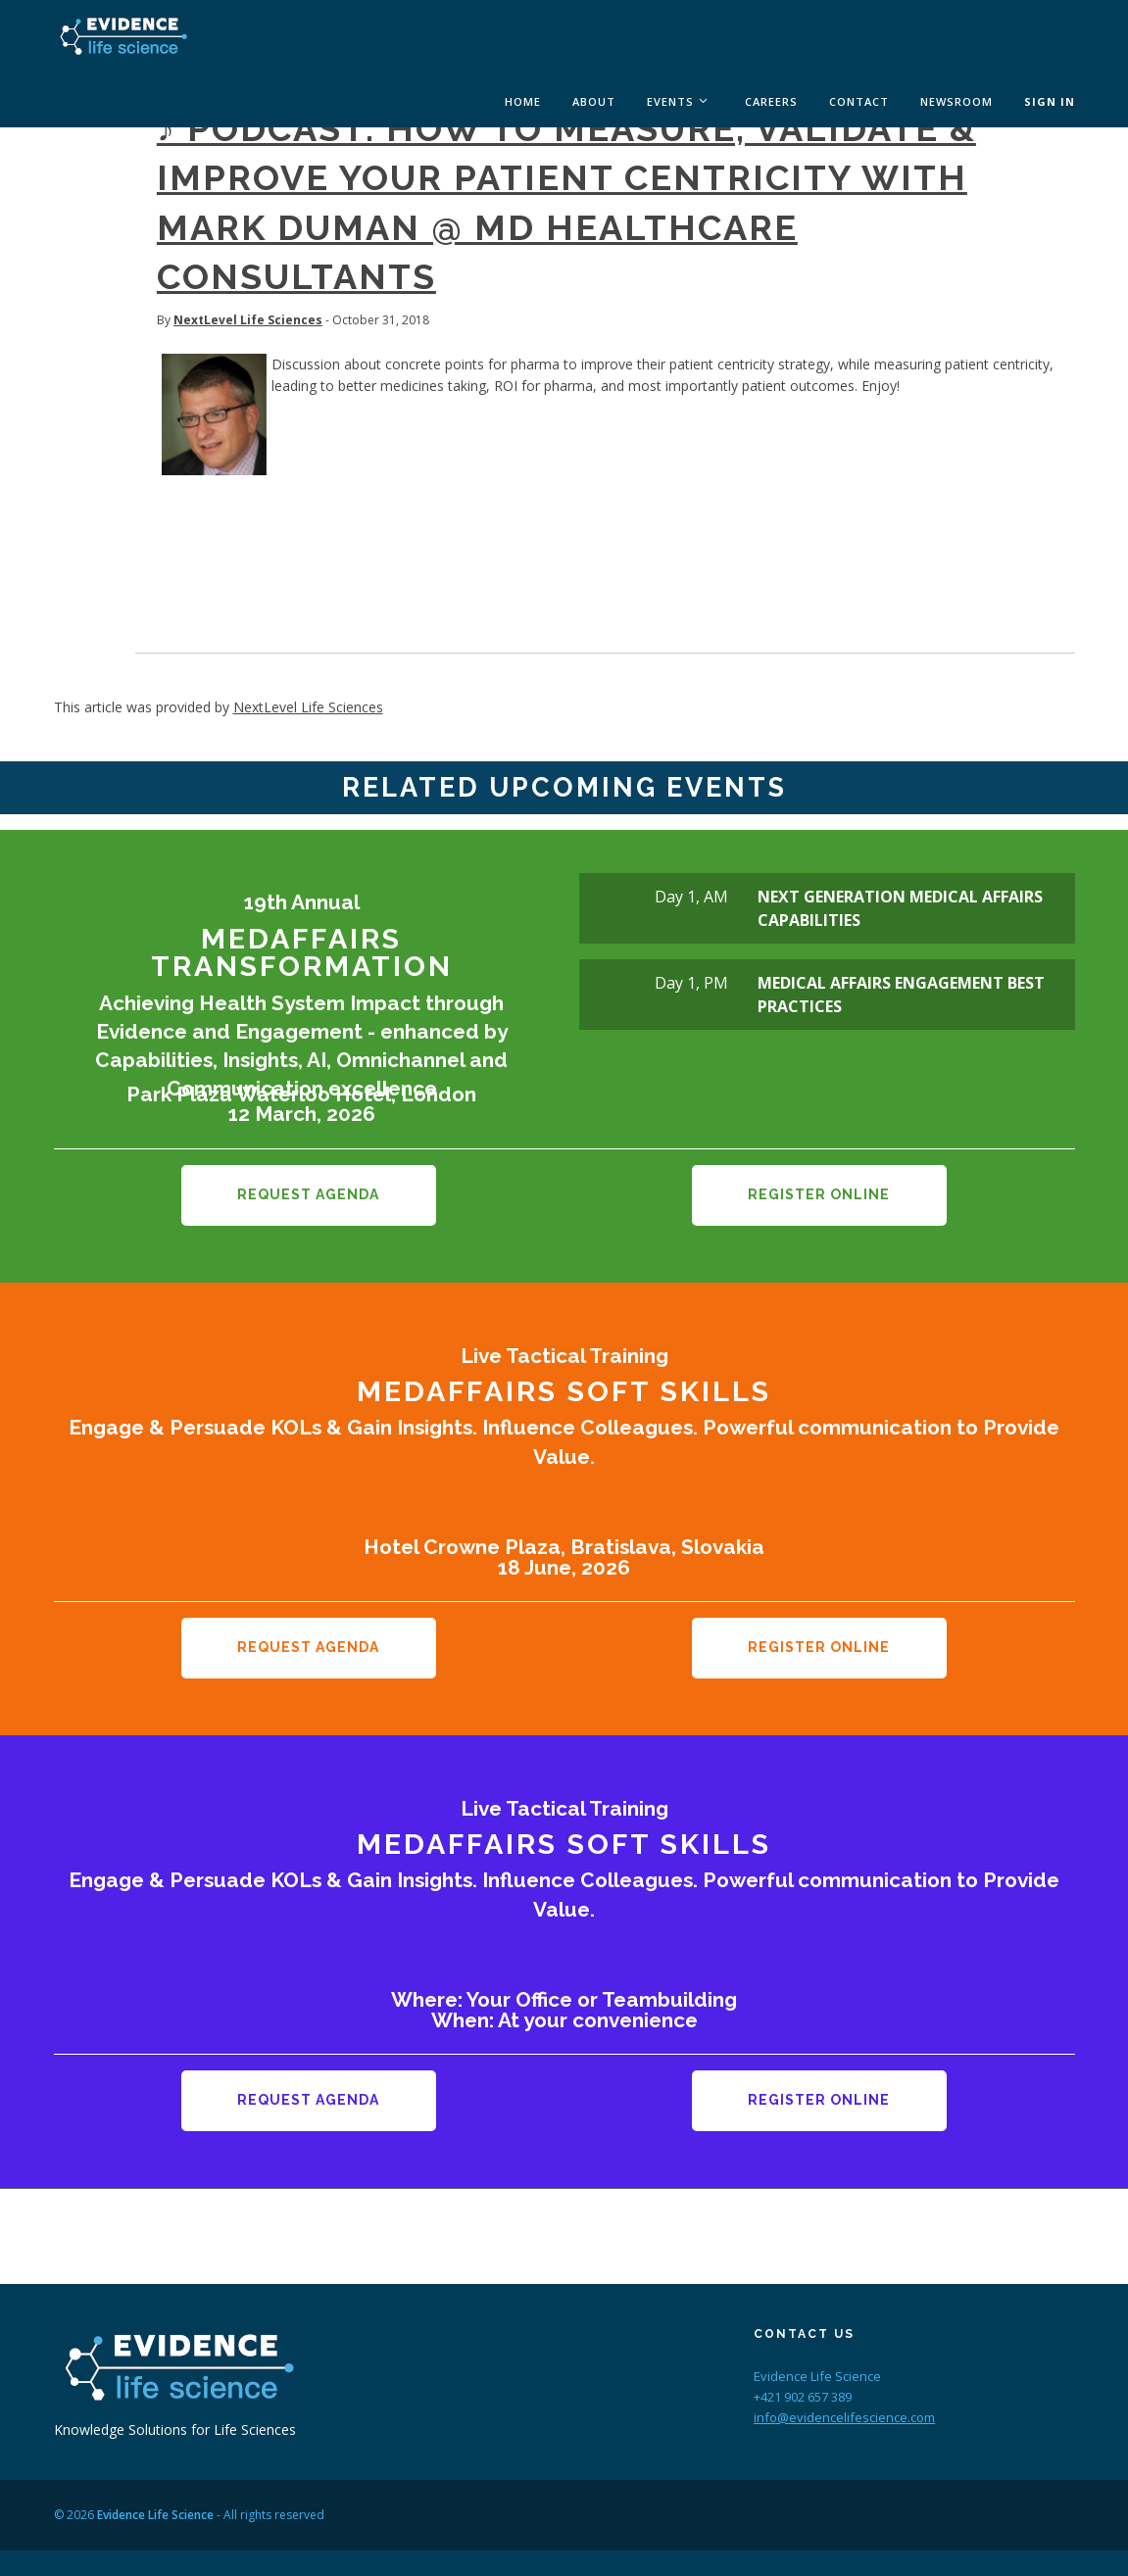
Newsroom (956, 101)
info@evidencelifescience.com (844, 2393)
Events (670, 101)
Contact (859, 101)
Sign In (1049, 101)
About (593, 101)
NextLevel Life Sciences (247, 320)
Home (523, 101)
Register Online (819, 1194)
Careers (771, 101)
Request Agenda (308, 1194)
